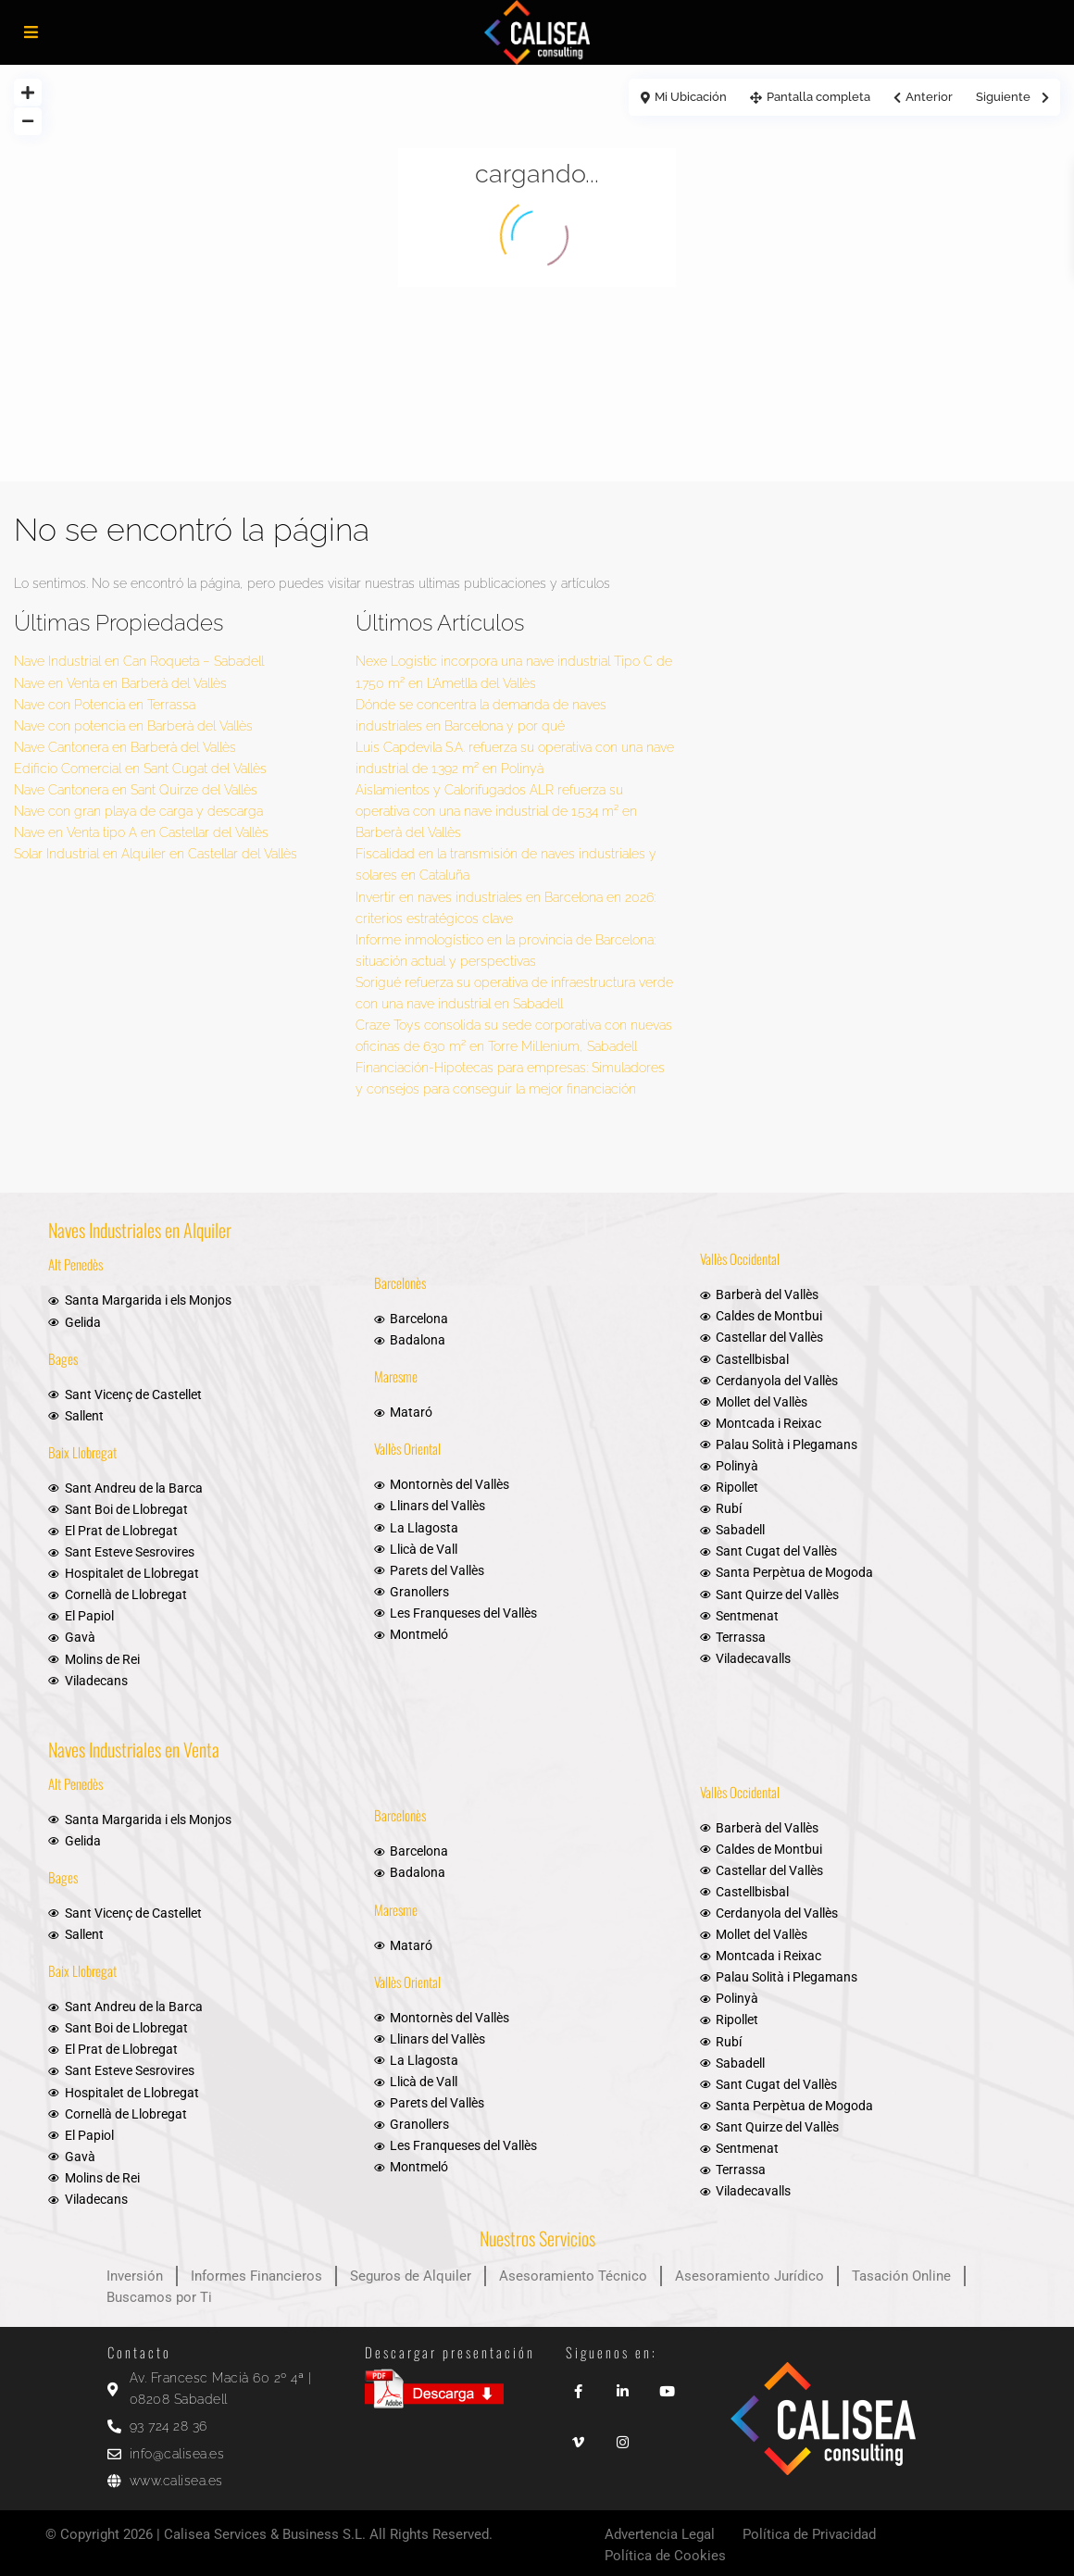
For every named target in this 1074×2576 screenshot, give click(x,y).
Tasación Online (901, 2276)
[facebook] (579, 2385)
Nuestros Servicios (537, 2238)
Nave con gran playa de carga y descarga (138, 811)
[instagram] (623, 2436)
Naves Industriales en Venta (133, 1749)
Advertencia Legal (660, 2534)
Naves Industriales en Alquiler (139, 1230)
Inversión (134, 2276)
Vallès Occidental (740, 1258)
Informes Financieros (256, 2276)
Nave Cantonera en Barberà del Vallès (125, 747)
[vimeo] (579, 2436)
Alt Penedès (75, 1264)
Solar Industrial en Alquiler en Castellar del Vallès (155, 853)
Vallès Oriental (407, 1448)
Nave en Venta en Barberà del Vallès (120, 683)
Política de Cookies (665, 2555)
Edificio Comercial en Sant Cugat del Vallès (140, 768)
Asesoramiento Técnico (573, 2276)
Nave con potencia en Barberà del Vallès (133, 726)
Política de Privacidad (809, 2534)
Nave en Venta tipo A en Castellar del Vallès (141, 832)
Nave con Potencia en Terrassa (104, 704)
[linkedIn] (623, 2385)
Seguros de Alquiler (410, 2276)
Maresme (396, 1376)
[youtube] (668, 2385)
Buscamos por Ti (159, 2297)
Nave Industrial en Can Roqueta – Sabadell (139, 661)
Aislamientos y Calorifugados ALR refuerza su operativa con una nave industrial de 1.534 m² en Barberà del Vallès (496, 811)
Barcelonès (400, 1282)
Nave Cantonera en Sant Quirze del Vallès (135, 789)
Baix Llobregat (82, 1452)
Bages (63, 1358)
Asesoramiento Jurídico (749, 2276)
